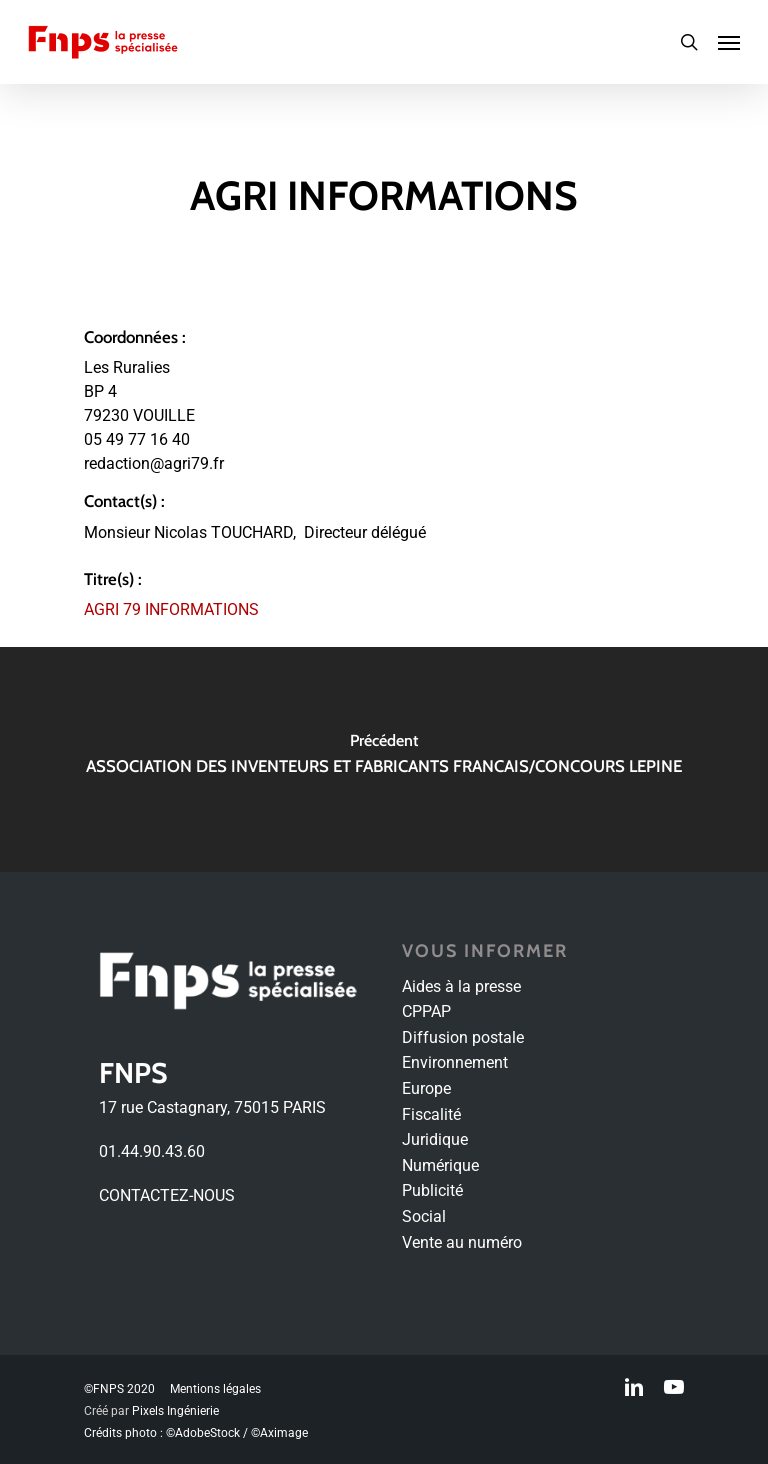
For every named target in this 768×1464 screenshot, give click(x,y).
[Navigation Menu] (729, 42)
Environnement (455, 1062)
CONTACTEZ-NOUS (167, 1195)
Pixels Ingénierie (175, 1411)
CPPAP (426, 1011)
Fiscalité (431, 1114)
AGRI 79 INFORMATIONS (171, 609)
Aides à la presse (461, 986)
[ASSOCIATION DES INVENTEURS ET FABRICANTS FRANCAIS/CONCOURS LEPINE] (384, 759)
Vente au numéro (462, 1242)
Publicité (432, 1190)
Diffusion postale (463, 1037)
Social (424, 1216)
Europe (426, 1088)
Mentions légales (215, 1389)
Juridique (435, 1139)
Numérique (440, 1165)
